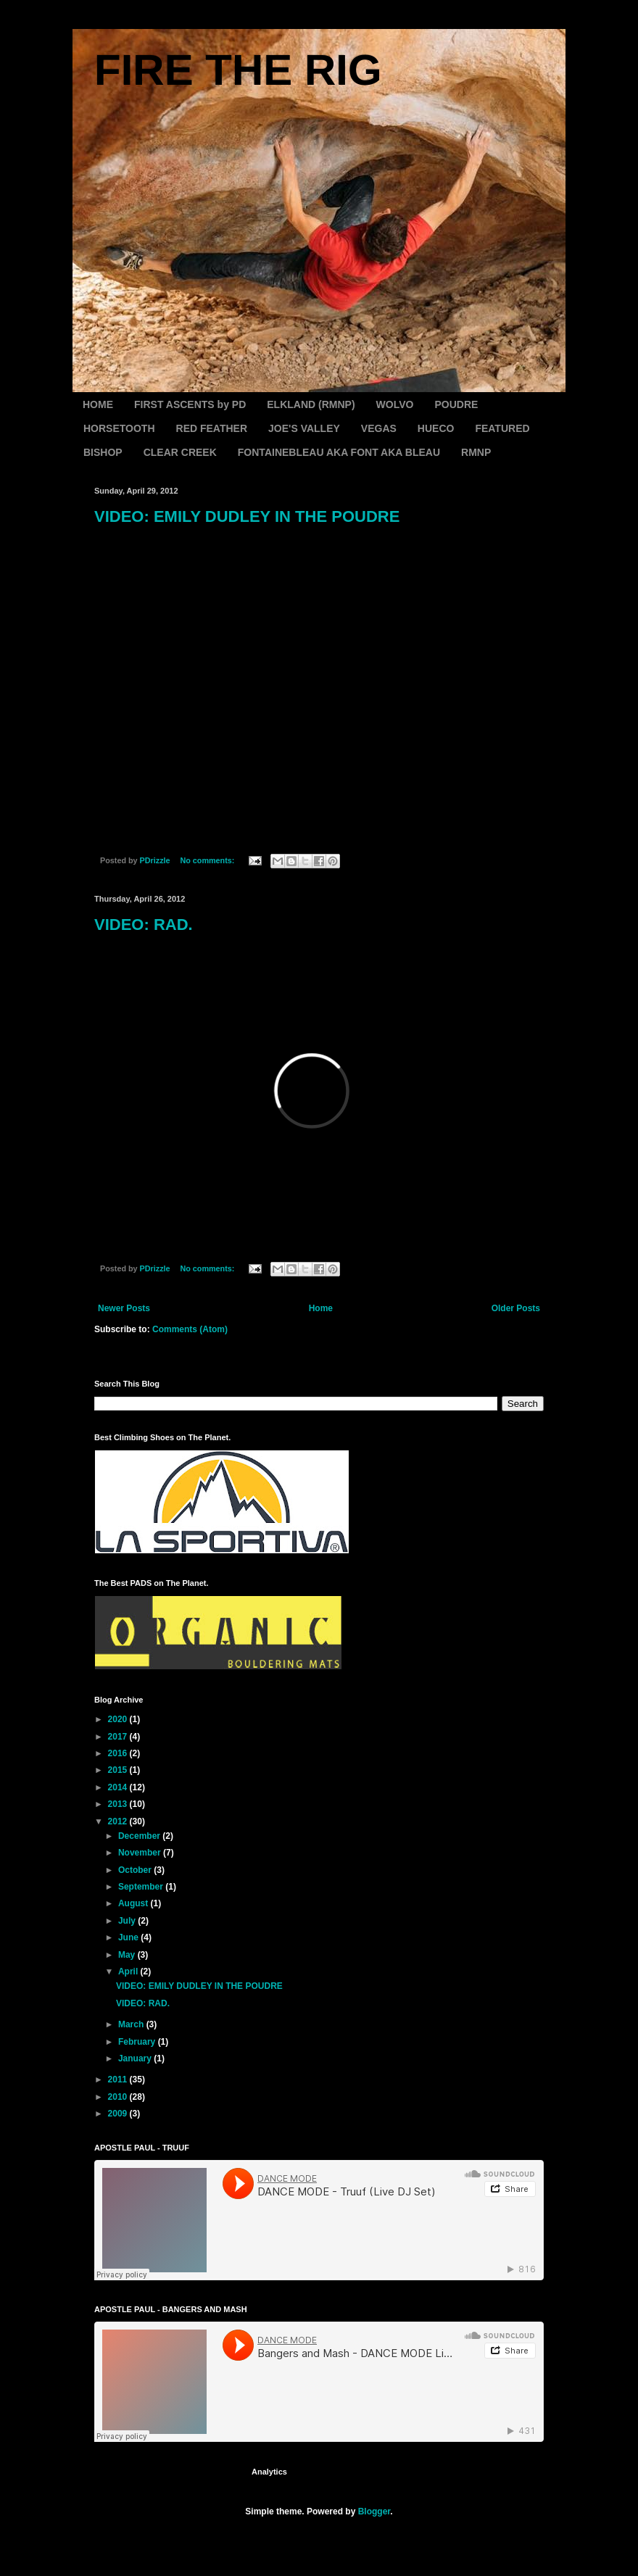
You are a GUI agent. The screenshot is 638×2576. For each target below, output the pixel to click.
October (136, 1870)
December (140, 1836)
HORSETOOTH (119, 428)
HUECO (436, 428)
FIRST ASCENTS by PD (190, 404)
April (129, 1971)
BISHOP (103, 452)
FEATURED (502, 428)
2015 (119, 1770)
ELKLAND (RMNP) (311, 404)
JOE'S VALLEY (304, 428)
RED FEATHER (212, 428)
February (138, 2042)
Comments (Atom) (190, 1329)
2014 (119, 1787)
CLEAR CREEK (180, 452)
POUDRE (456, 404)
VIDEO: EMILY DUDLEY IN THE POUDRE (246, 516)
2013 (119, 1804)
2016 (119, 1753)
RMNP (476, 452)
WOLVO (395, 404)
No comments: (208, 860)
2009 (119, 2113)
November (140, 1853)
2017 (119, 1737)
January (136, 2058)
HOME (98, 404)
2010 (119, 2097)
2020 (119, 1719)
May (128, 1955)
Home (321, 1308)
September (141, 1887)
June (129, 1937)
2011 (119, 2079)
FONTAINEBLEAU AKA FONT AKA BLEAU (339, 452)
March (132, 2024)
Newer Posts (124, 1308)
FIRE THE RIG (238, 70)
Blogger (374, 2511)
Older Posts (516, 1308)
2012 (119, 1821)
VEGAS (379, 428)
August (134, 1903)
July (128, 1921)
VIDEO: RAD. (143, 924)
